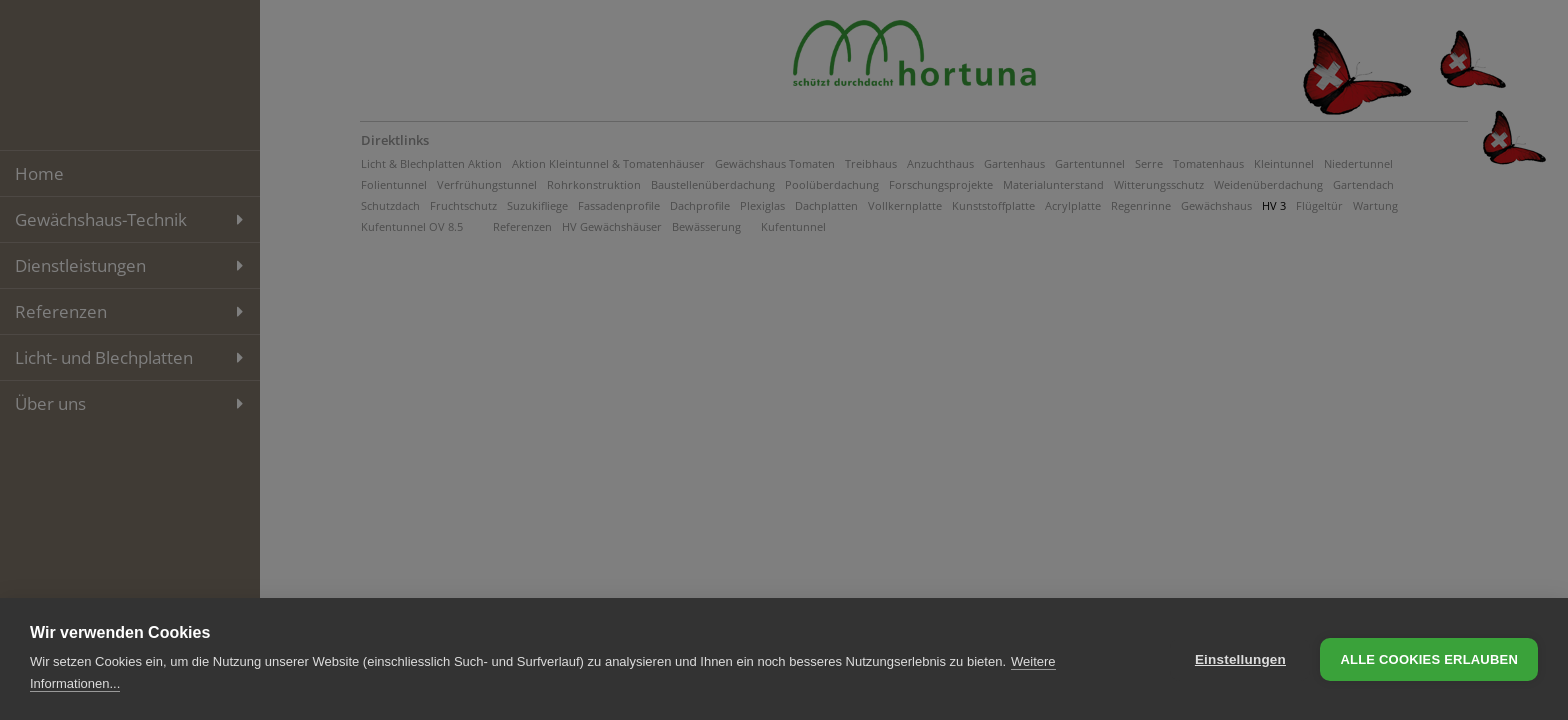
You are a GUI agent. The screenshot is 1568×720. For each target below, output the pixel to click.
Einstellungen (1240, 659)
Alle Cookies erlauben (1429, 659)
